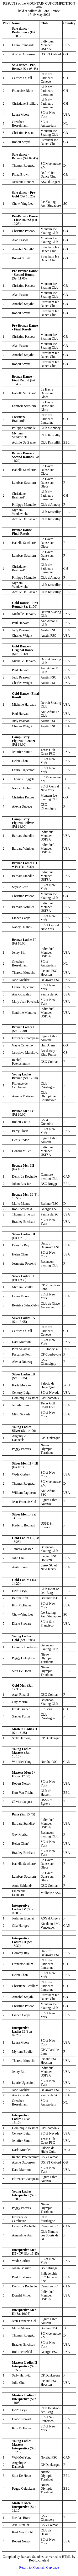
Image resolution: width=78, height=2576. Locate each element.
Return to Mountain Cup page (39, 2567)
